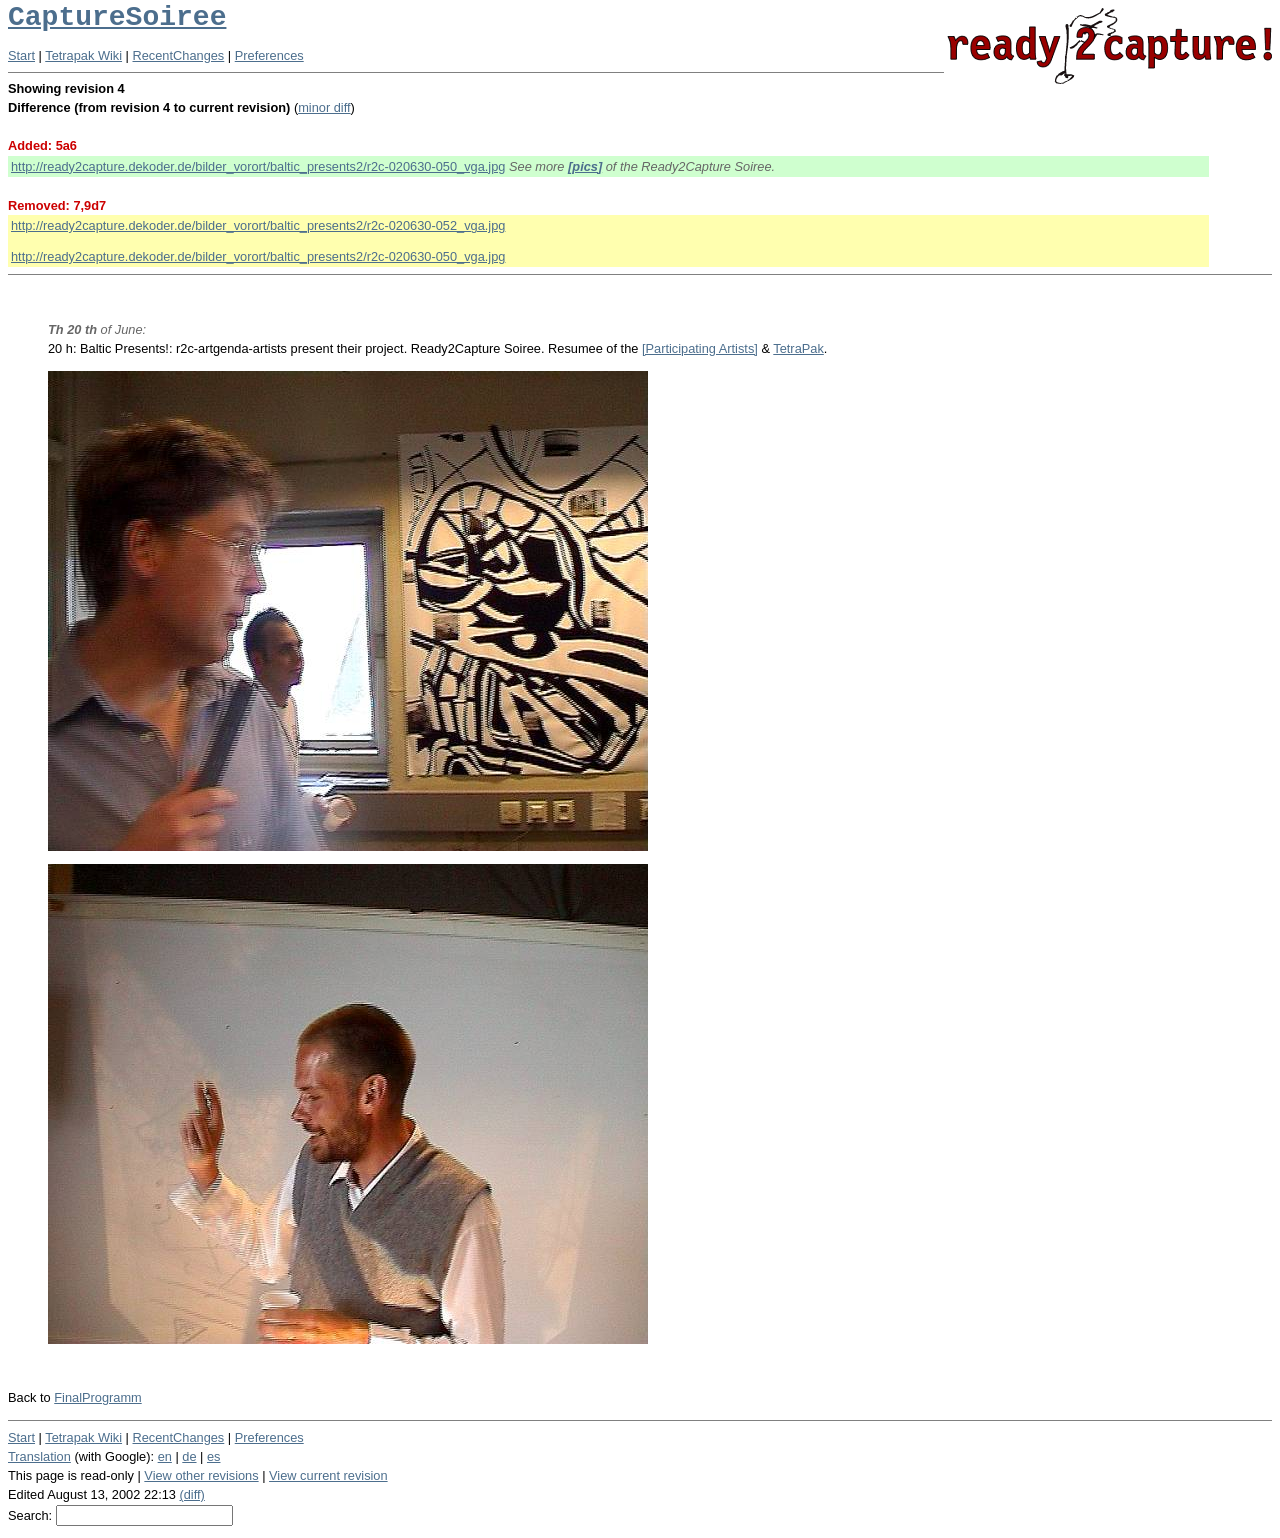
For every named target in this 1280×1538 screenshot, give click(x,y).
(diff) (191, 1494)
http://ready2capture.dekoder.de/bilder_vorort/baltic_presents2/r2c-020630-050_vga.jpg (258, 166)
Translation (39, 1456)
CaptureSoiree (117, 17)
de (189, 1456)
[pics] (585, 166)
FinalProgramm (97, 1397)
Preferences (269, 55)
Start (21, 55)
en (165, 1456)
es (214, 1456)
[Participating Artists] (700, 348)
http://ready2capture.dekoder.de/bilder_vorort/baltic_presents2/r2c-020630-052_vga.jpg (258, 225)
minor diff (324, 107)
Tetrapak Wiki (83, 55)
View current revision (328, 1475)
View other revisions (201, 1475)
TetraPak (798, 348)
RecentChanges (179, 55)
